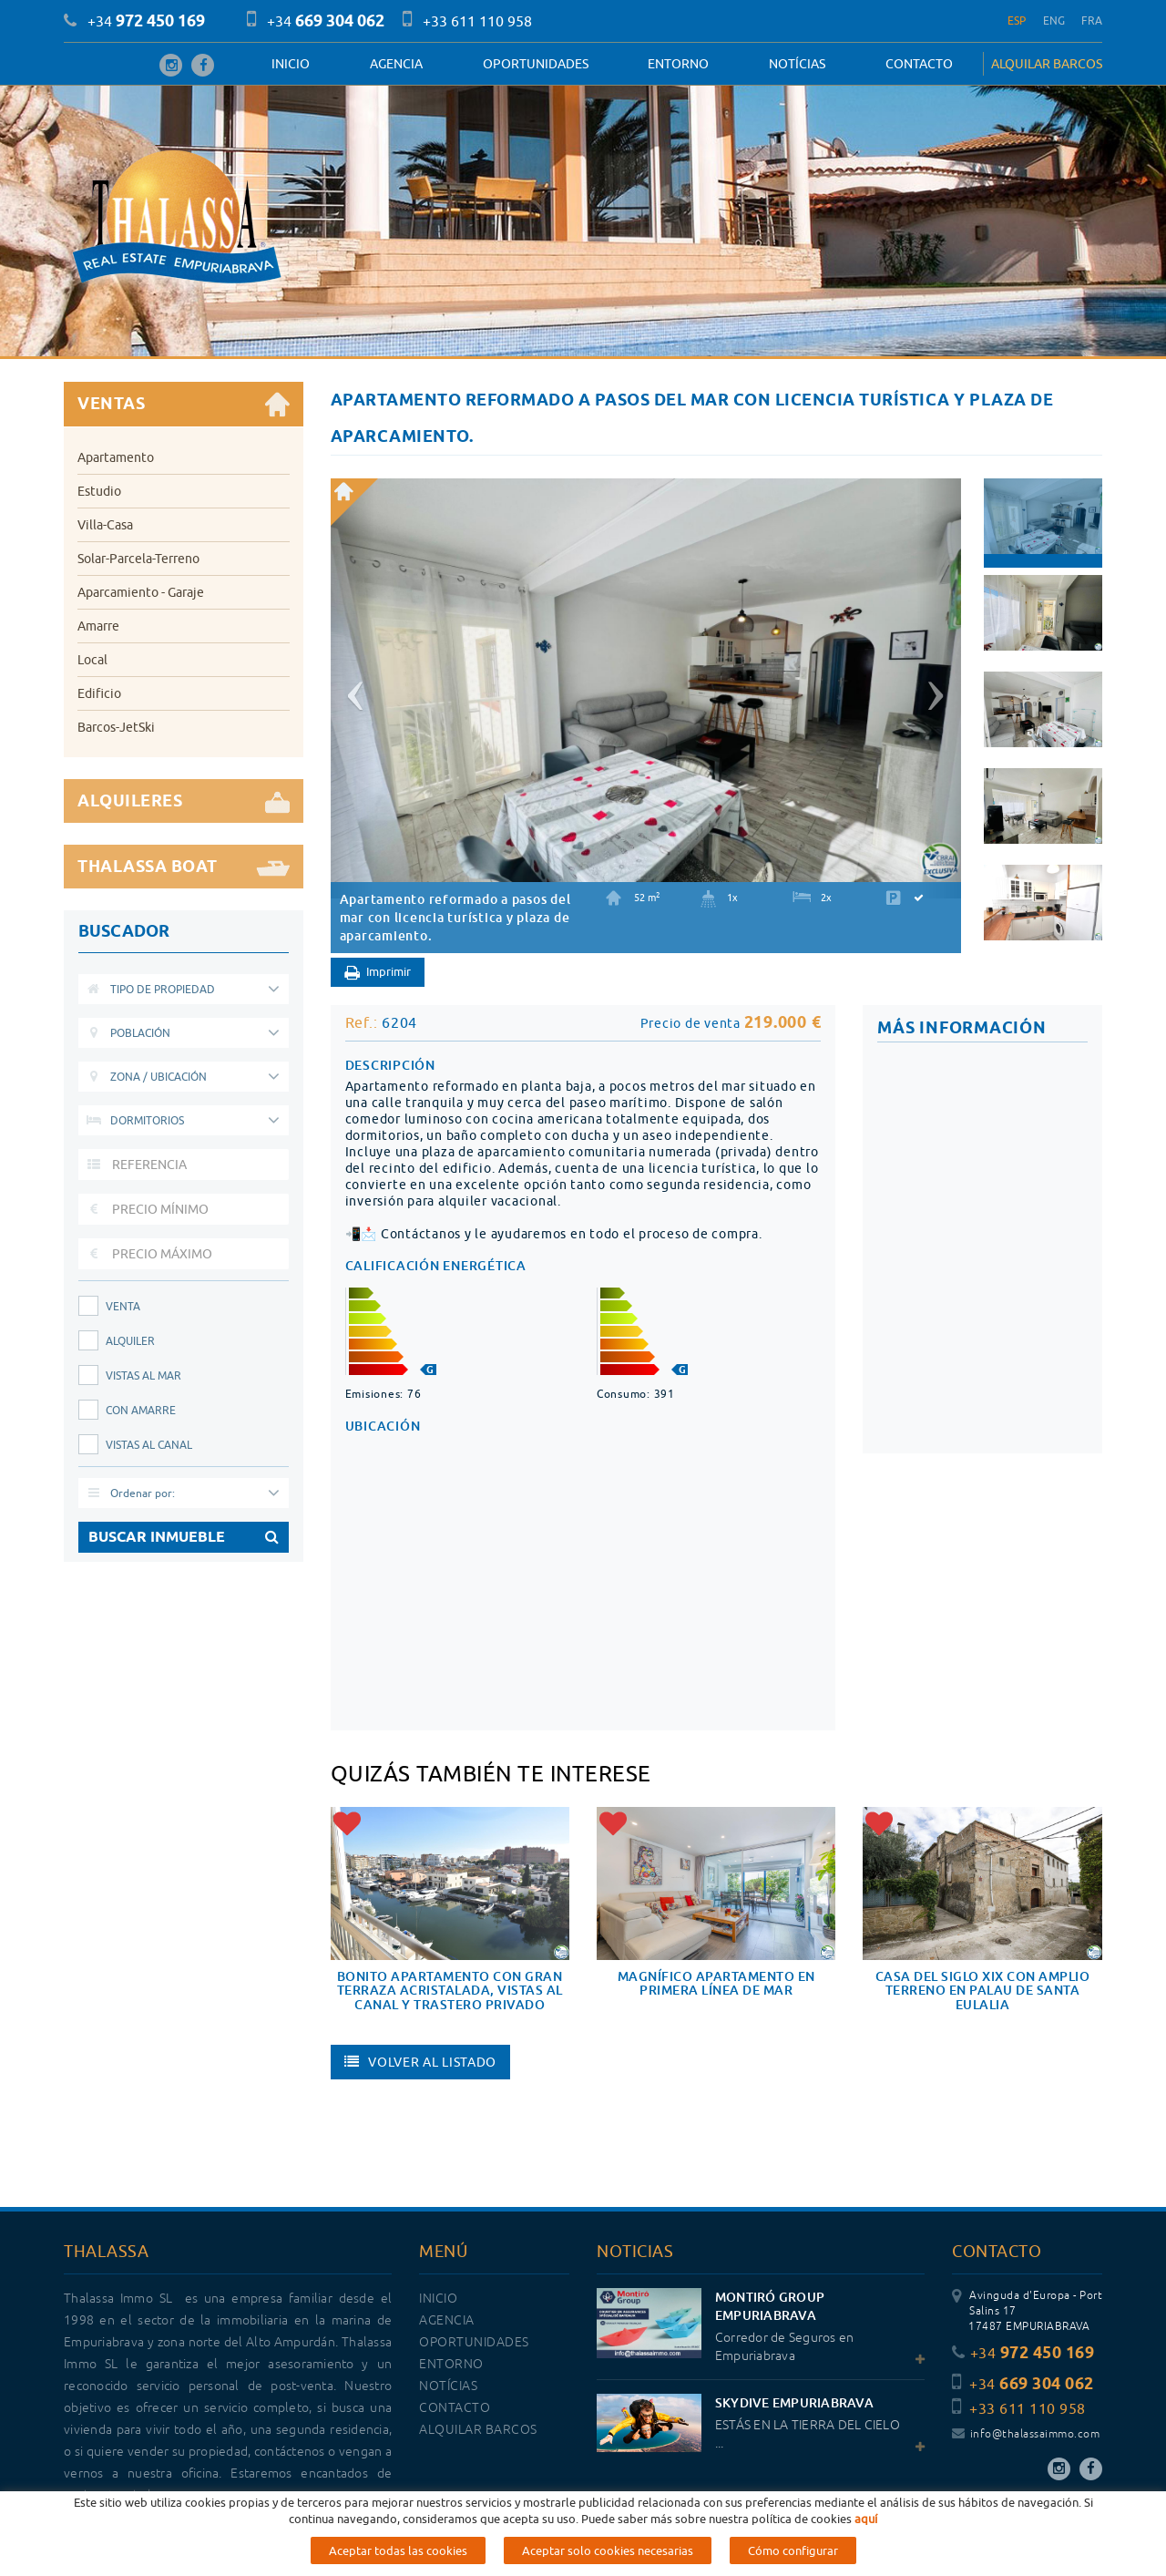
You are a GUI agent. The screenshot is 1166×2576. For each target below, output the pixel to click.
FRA (1091, 20)
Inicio (290, 63)
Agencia (396, 63)
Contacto (919, 63)
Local (92, 659)
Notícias (797, 63)
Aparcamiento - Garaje (140, 592)
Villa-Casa (105, 525)
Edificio (99, 693)
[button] (352, 688)
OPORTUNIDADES (535, 63)
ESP (1017, 20)
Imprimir (377, 972)
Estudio (99, 491)
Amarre (98, 626)
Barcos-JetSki (116, 727)
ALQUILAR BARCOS (1046, 63)
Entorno (678, 63)
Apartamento (115, 457)
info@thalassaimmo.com (1026, 2434)
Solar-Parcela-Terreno (138, 558)
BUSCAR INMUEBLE (183, 1537)
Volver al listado (420, 2062)
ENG (1054, 20)
